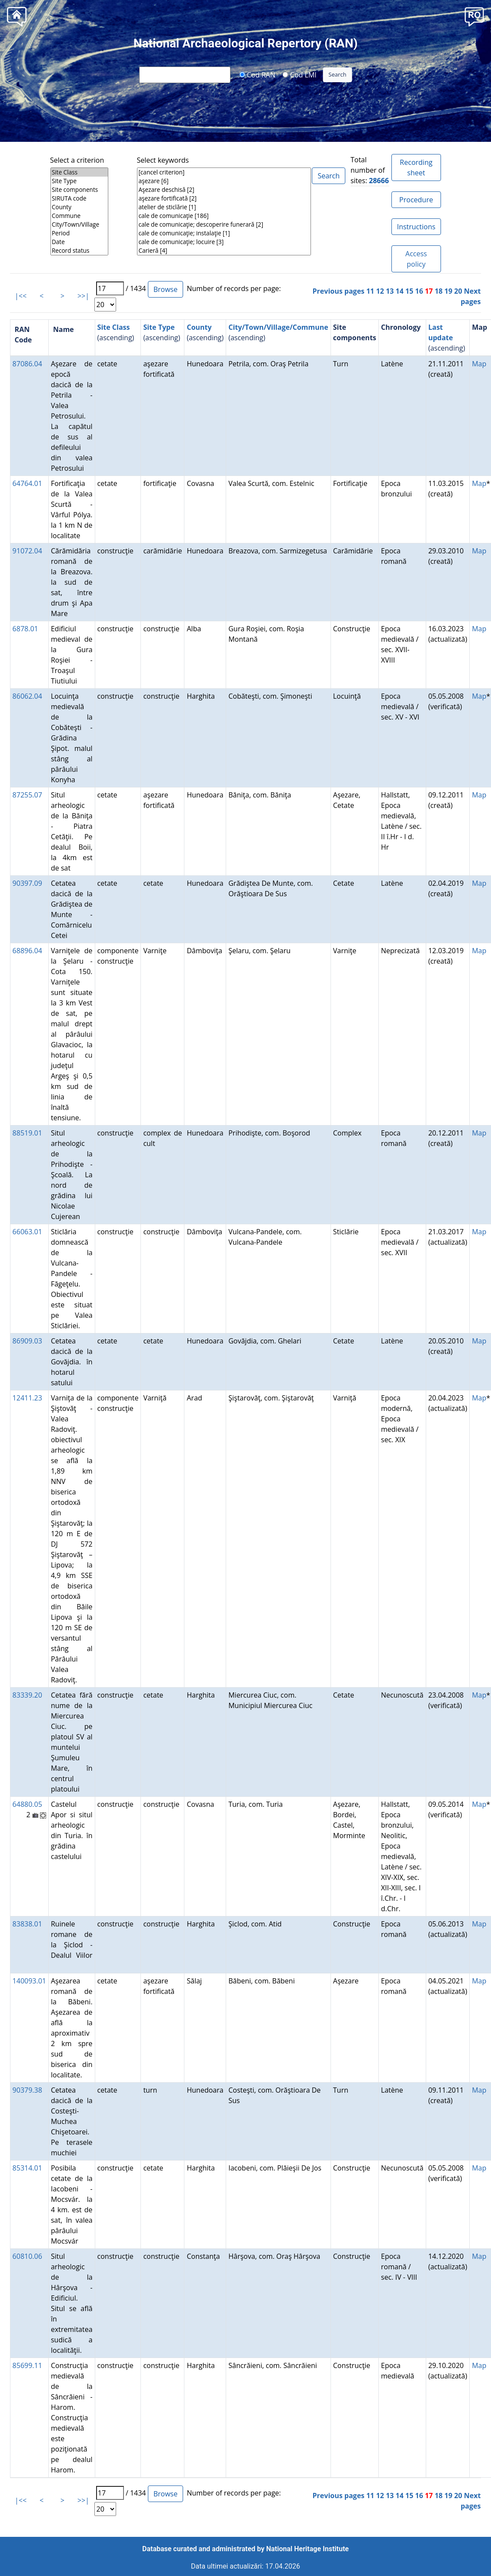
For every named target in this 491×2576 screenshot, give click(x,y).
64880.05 (27, 1804)
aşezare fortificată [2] (224, 198)
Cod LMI (300, 74)
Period (79, 233)
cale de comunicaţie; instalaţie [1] (224, 233)
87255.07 (27, 795)
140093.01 (29, 1981)
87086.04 (27, 363)
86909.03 (27, 1341)
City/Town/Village (79, 224)
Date (79, 242)
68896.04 (27, 950)
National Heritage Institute (307, 2549)
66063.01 (27, 1231)
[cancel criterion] (224, 172)
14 (400, 291)
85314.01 (27, 2168)
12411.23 (27, 1398)
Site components (79, 189)
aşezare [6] (224, 181)
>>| (83, 296)
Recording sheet (416, 167)
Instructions (416, 226)
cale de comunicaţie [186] (224, 215)
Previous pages (339, 291)
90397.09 (27, 883)
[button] (474, 15)
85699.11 (27, 2365)
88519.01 (27, 1133)
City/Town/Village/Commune (278, 327)
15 (409, 291)
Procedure (416, 199)
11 (370, 291)
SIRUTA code (79, 198)
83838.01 (27, 1924)
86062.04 (27, 696)
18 (438, 291)
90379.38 (27, 2090)
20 (458, 291)
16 (419, 291)
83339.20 (27, 1695)
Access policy (416, 259)
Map (479, 363)
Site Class (79, 172)
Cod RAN (257, 74)
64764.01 (27, 483)
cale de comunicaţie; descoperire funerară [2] (224, 224)
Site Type (79, 181)
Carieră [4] (224, 250)
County (79, 207)
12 (380, 291)
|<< (21, 296)
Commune (79, 215)
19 (448, 291)
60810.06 (27, 2256)
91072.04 (27, 551)
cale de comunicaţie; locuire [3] (224, 242)
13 (390, 291)
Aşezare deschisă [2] (224, 189)
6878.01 (25, 628)
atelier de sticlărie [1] (224, 207)
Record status (79, 250)
